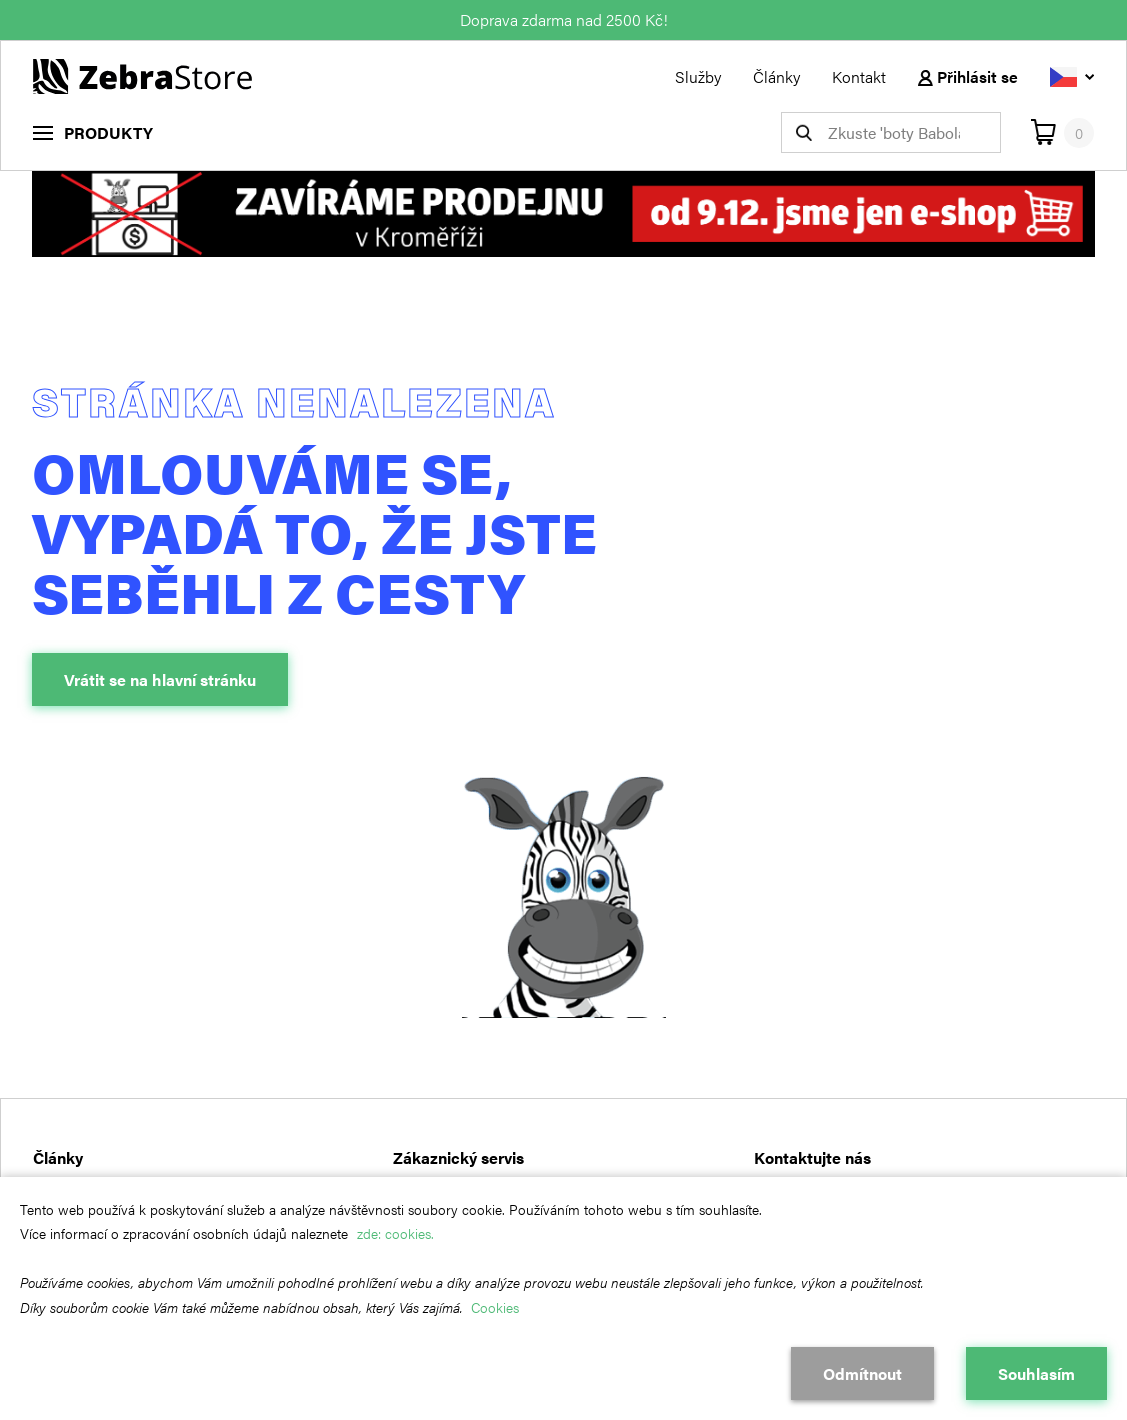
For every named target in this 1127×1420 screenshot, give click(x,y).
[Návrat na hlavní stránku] (142, 74)
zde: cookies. (395, 1233)
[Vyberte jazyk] (1072, 76)
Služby (698, 76)
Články (776, 76)
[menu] (93, 132)
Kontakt (859, 76)
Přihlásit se (968, 76)
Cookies (495, 1307)
